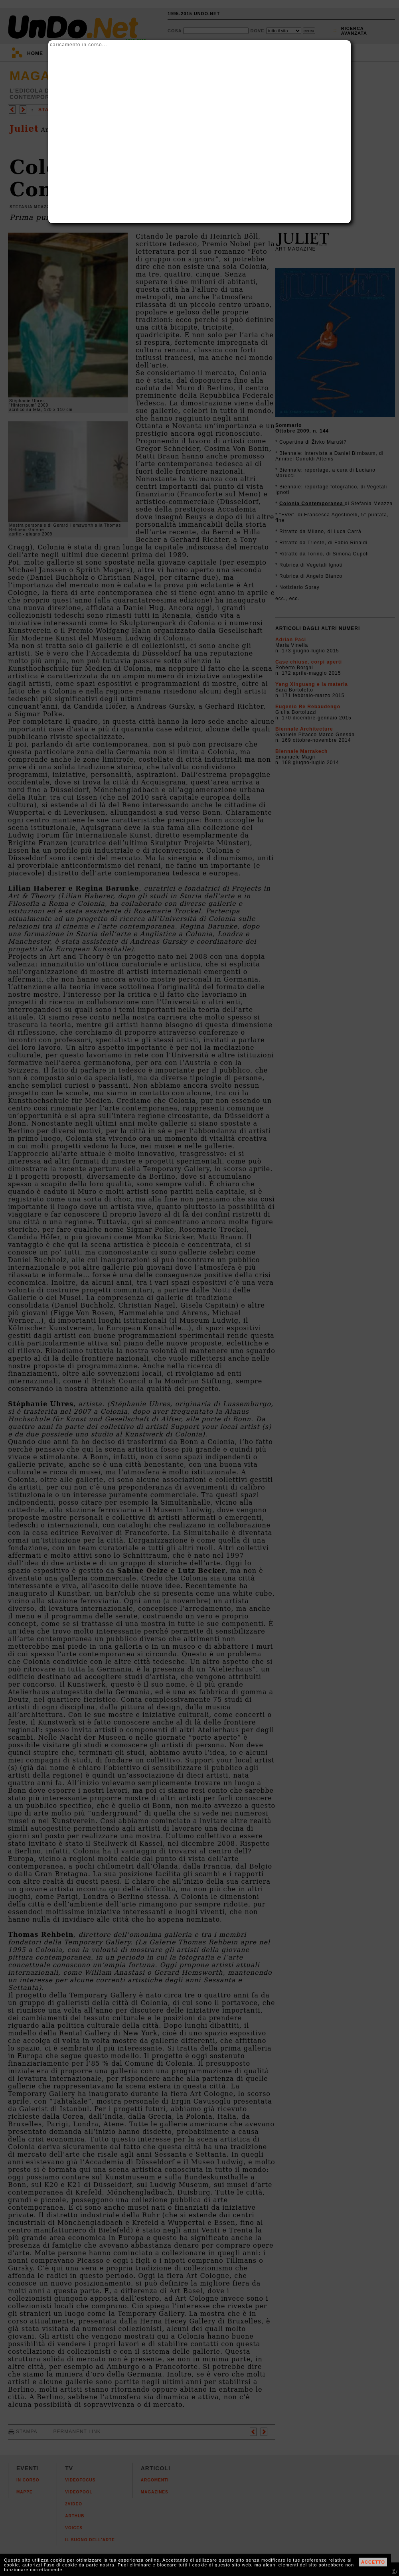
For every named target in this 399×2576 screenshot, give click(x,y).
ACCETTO (373, 2562)
